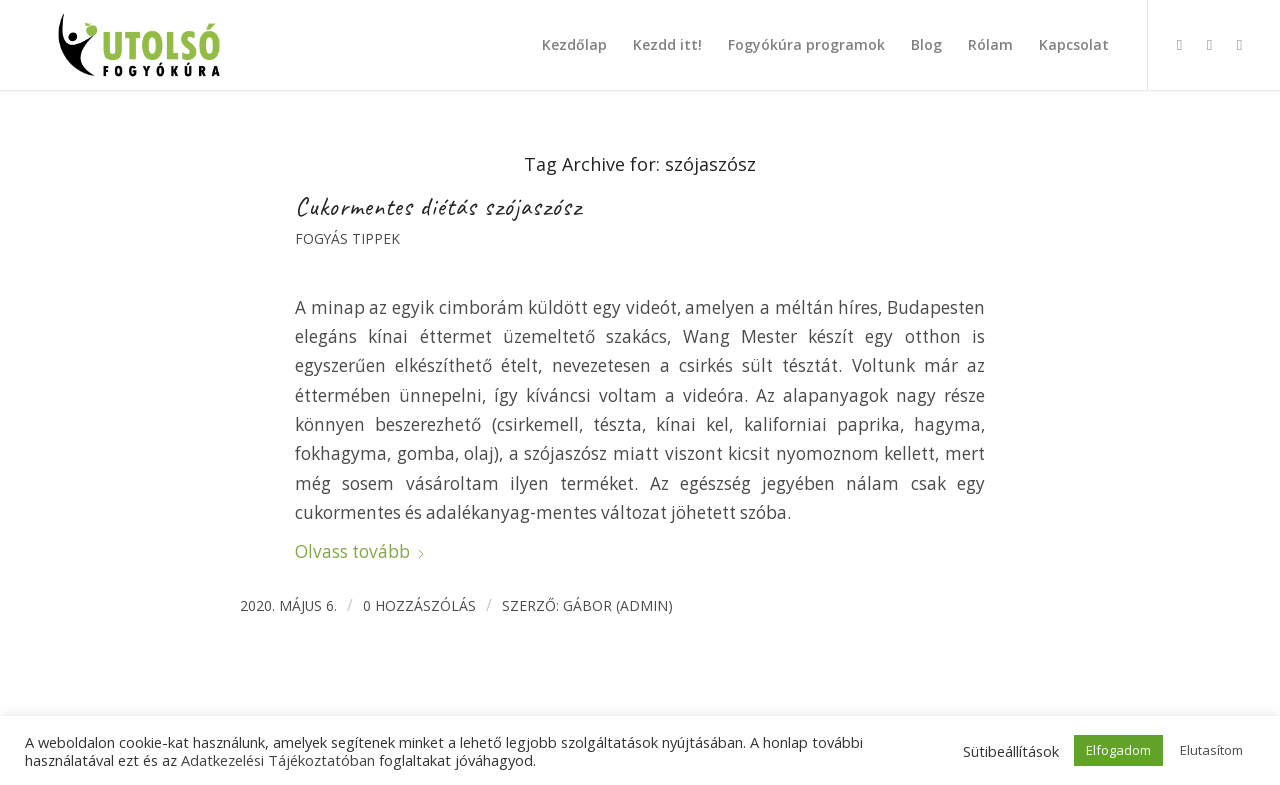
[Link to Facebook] (1179, 44)
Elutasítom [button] (1211, 750)
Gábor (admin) (618, 605)
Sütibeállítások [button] (1011, 751)
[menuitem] (574, 45)
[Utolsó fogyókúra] (139, 45)
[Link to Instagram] (1209, 44)
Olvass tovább (360, 551)
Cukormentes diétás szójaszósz (438, 207)
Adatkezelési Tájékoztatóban (278, 760)
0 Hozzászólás (419, 605)
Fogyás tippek (347, 238)
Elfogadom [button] (1118, 750)
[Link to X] (1239, 44)
